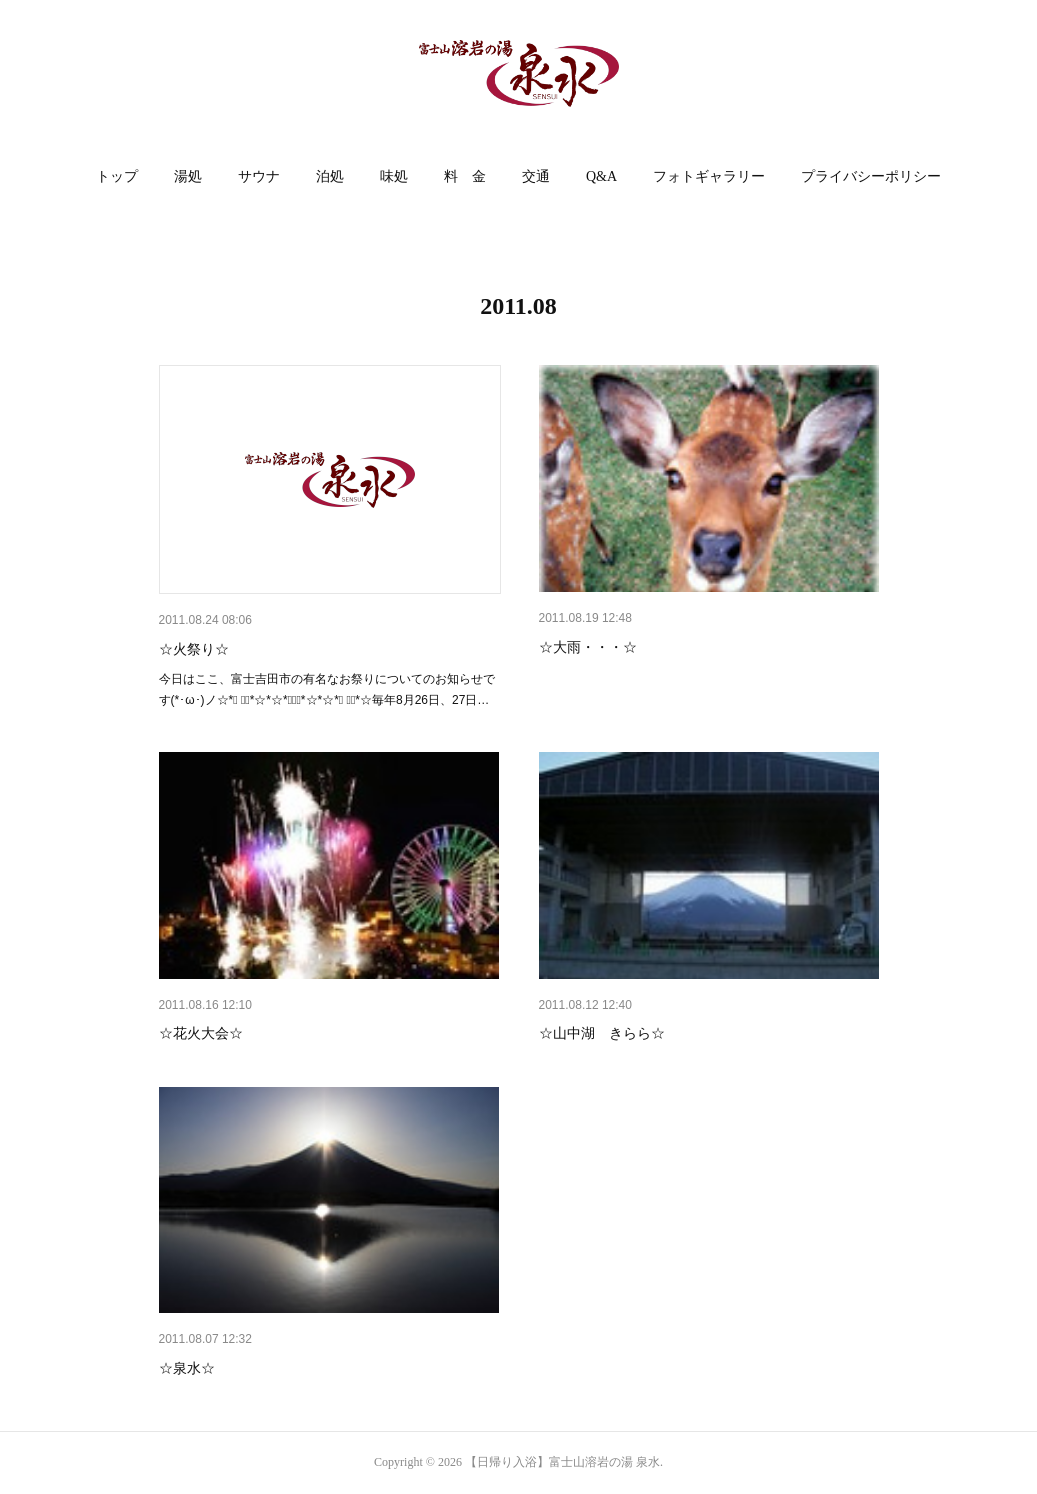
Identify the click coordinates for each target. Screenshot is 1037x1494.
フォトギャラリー (709, 176)
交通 (536, 176)
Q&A (601, 176)
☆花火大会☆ (201, 1033)
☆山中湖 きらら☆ (602, 1033)
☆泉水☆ (187, 1368)
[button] (117, 177)
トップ (117, 176)
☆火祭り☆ (194, 649)
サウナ (259, 176)
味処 (394, 176)
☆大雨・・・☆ (588, 647)
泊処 (330, 176)
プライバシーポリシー (871, 176)
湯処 (188, 176)
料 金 (465, 176)
